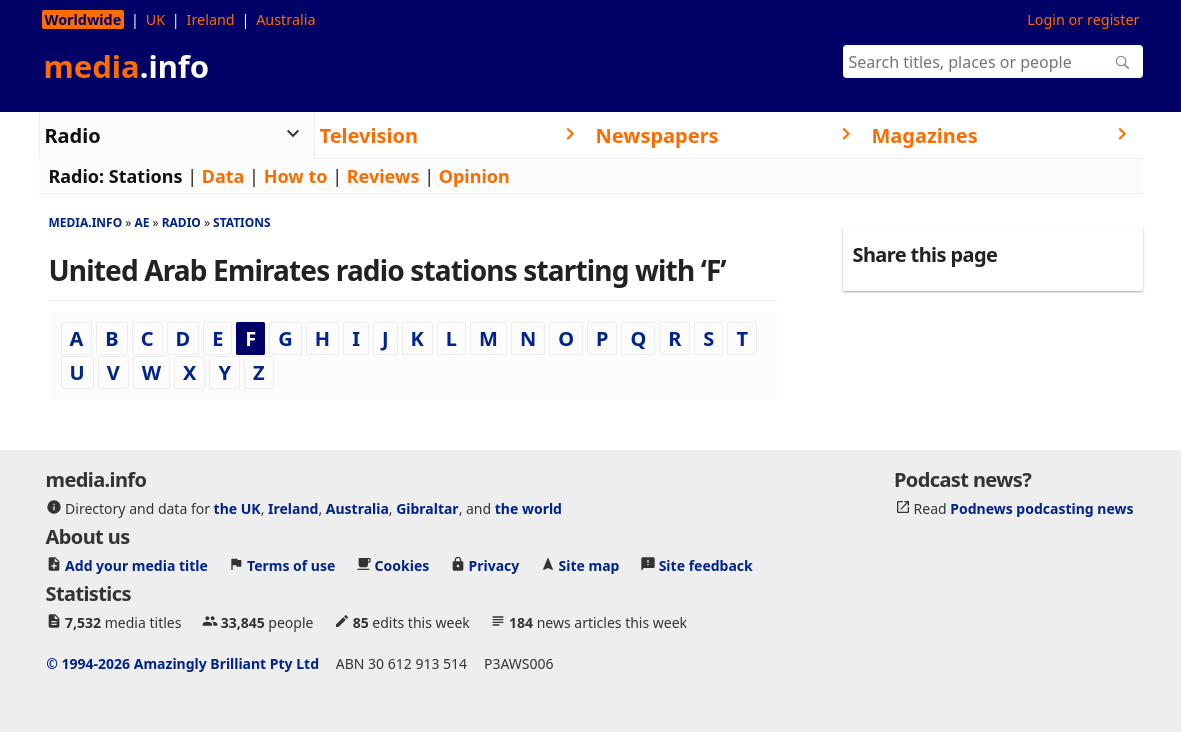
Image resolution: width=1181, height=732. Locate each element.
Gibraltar (427, 507)
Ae (141, 222)
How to (296, 176)
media (127, 66)
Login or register (1083, 19)
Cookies (402, 564)
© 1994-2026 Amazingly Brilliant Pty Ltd (182, 662)
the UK (237, 507)
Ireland (211, 19)
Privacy (494, 564)
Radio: (77, 176)
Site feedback (706, 564)
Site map (589, 564)
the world (528, 507)
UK (155, 19)
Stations (146, 176)
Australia (285, 19)
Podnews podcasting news (1041, 507)
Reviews (383, 176)
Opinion (474, 176)
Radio (181, 222)
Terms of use (291, 564)
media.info (86, 222)
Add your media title (136, 564)
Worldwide (83, 19)
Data (223, 176)
